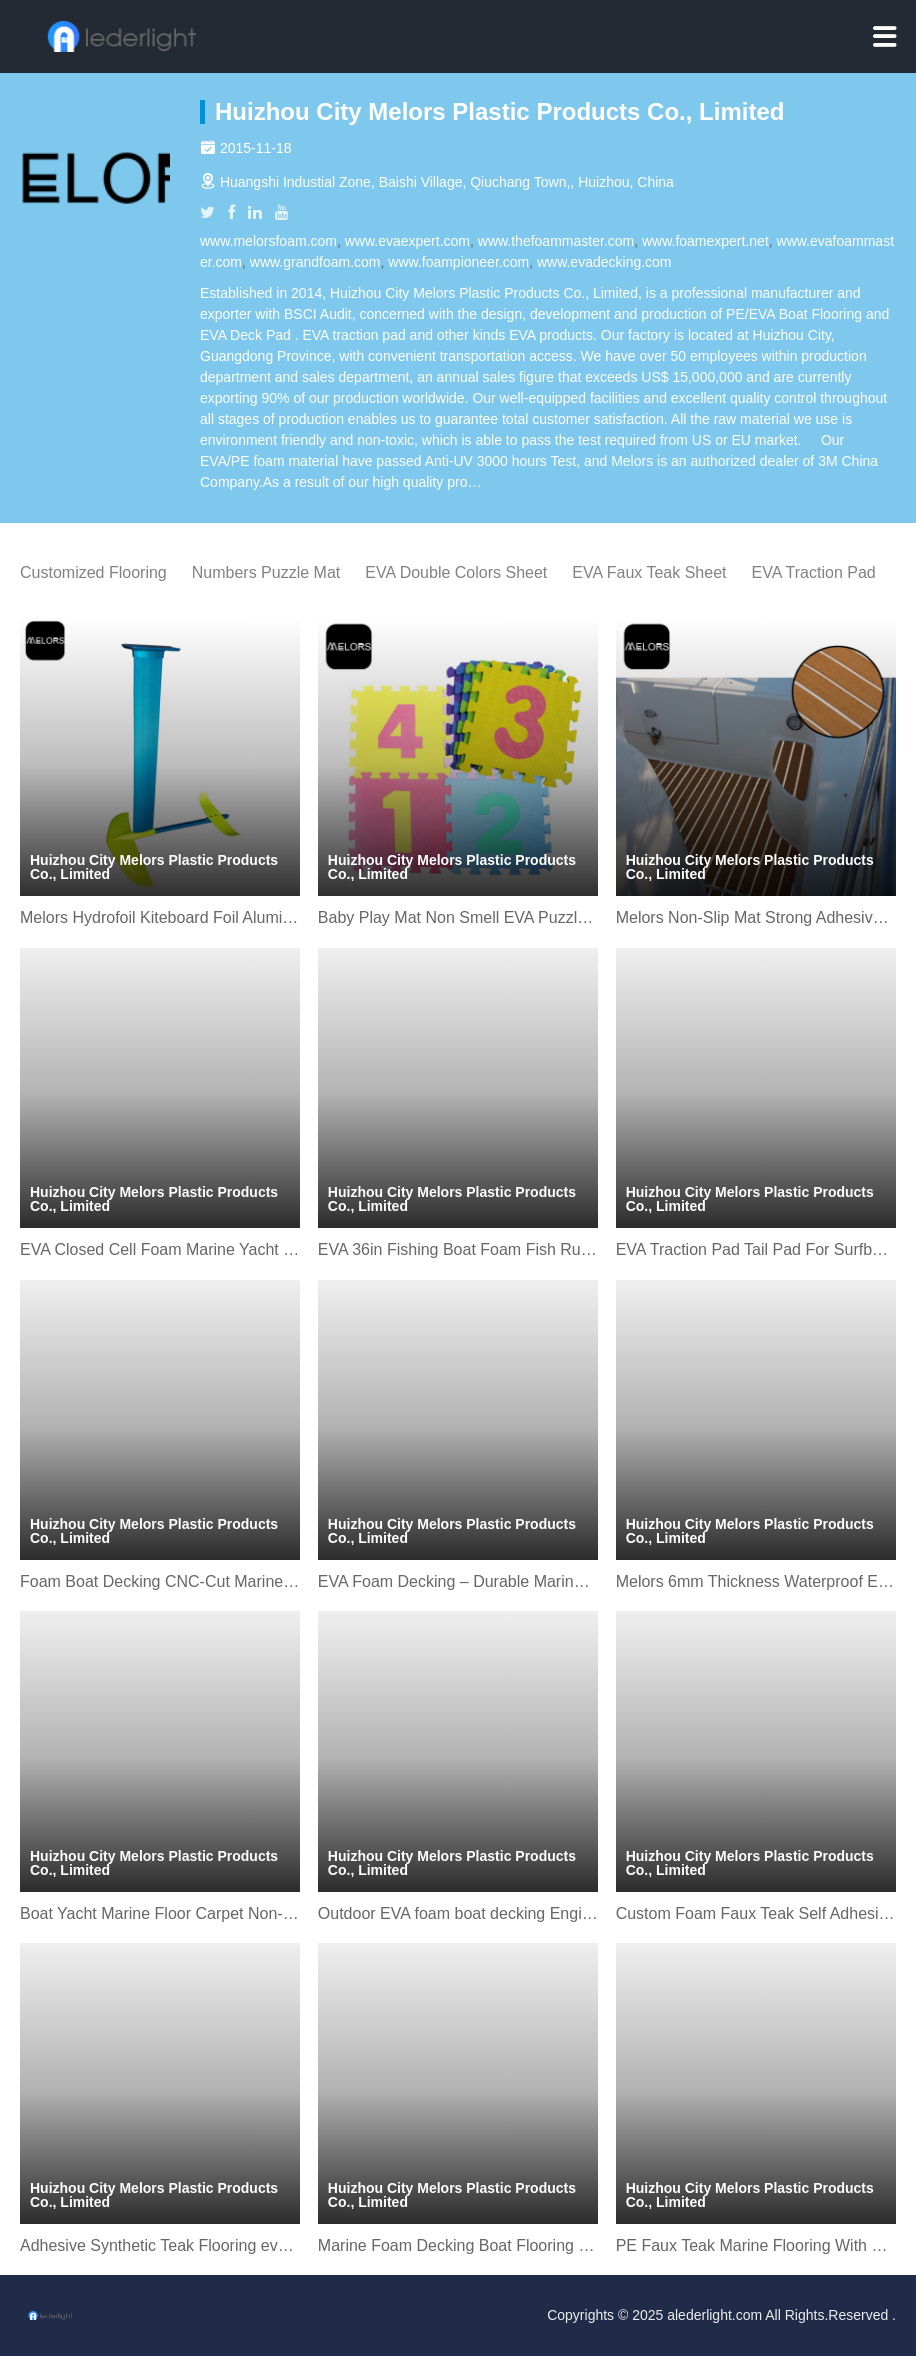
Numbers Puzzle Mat (266, 572)
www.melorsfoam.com (268, 241)
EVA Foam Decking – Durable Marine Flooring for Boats (458, 1581)
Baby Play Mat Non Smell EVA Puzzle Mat (458, 917)
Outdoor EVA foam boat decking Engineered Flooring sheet (458, 1913)
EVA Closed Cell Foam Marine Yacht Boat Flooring (160, 1249)
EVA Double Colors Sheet (456, 572)
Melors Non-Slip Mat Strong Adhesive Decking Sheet (756, 917)
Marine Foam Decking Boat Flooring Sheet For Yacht (458, 2245)
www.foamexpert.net (705, 241)
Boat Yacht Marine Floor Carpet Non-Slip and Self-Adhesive (160, 1913)
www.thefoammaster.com (556, 241)
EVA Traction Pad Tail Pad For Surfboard (756, 1249)
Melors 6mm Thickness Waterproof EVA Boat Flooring (756, 1581)
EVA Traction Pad (814, 572)
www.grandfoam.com (315, 262)
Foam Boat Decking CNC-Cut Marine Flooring (160, 1581)
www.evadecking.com (604, 262)
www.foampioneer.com (458, 262)
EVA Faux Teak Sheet (649, 572)
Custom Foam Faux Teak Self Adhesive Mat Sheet (756, 1913)
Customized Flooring (93, 572)
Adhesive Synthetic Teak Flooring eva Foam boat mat (160, 2245)
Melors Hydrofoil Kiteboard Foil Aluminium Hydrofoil (160, 917)
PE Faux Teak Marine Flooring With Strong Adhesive (756, 2245)
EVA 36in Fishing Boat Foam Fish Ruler (458, 1249)
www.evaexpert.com (407, 241)
